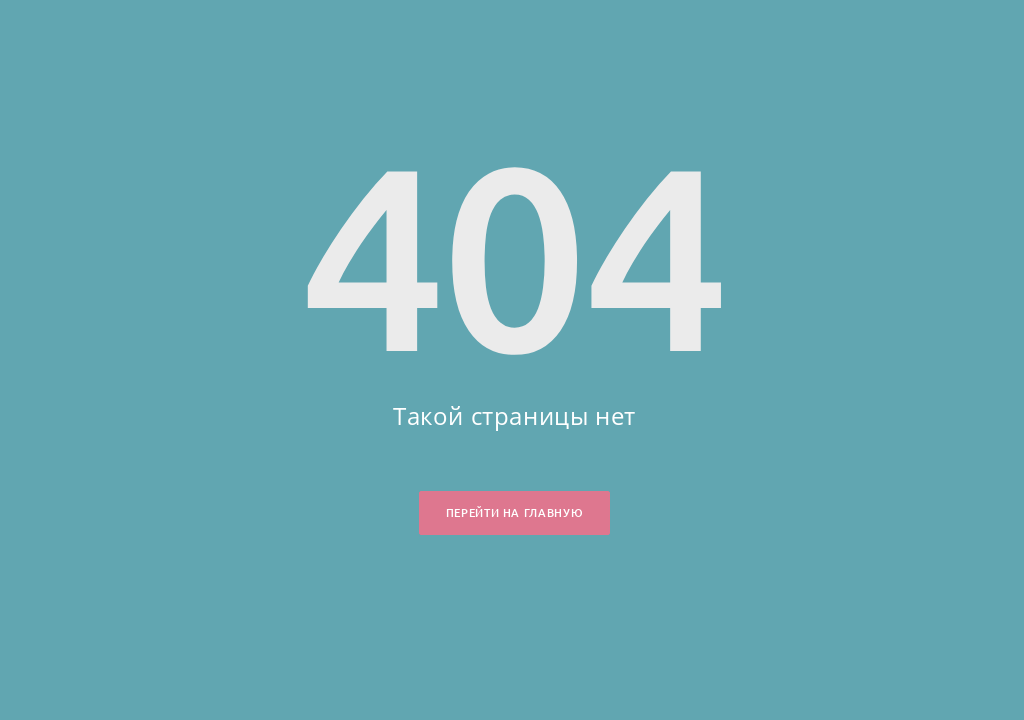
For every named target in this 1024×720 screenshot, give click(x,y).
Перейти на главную (514, 513)
